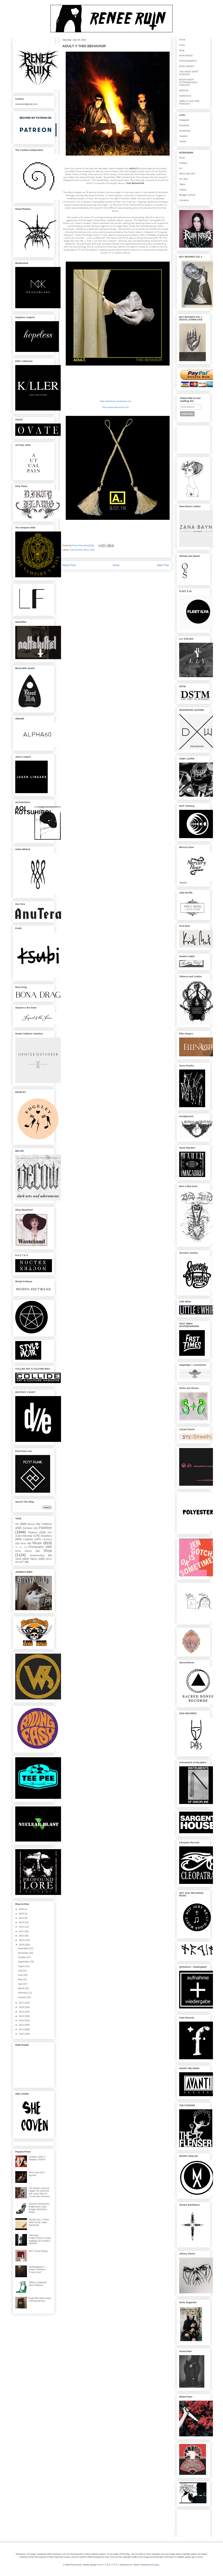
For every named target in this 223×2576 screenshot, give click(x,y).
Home (116, 565)
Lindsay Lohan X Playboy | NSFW (37, 2158)
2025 (22, 1913)
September (24, 1961)
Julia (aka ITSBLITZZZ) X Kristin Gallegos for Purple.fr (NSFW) (40, 2239)
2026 (22, 1909)
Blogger (155, 2564)
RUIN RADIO (23, 1551)
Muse (23, 1543)
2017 (22, 2002)
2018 (22, 1944)
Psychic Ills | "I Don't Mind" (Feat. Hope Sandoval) (39, 2222)
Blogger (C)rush (187, 195)
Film (50, 1532)
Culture (182, 189)
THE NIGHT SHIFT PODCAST (188, 73)
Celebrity (46, 1523)
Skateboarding (37, 1555)
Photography (36, 1546)
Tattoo (33, 1558)
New (92, 550)
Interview (26, 1535)
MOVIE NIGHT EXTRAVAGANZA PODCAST (188, 82)
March (21, 1988)
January (22, 1997)
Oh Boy (18, 1547)
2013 (22, 2020)
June (21, 1975)
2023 (22, 1922)
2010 (22, 2033)
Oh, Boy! (183, 179)
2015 (22, 2011)
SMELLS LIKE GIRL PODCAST (189, 102)
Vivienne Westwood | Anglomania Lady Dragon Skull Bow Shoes (39, 2208)
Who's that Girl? (187, 173)
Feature (32, 1532)
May (20, 1979)
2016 (22, 2007)
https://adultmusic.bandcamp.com (115, 401)
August (22, 1966)
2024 (22, 1918)
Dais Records (76, 550)
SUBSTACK (185, 96)
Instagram (184, 120)
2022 (22, 1926)
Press (182, 45)
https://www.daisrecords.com (115, 407)
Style (18, 1558)
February (23, 1992)
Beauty (31, 1524)
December (23, 1948)
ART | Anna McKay (38, 2251)
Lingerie (28, 1539)
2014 (22, 2016)
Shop (47, 1551)
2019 (22, 1940)
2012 (22, 2025)
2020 (22, 1935)
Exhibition (28, 1528)
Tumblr (182, 141)
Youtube (183, 136)
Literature (47, 1539)
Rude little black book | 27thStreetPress (40, 2299)
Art (17, 1523)
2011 (22, 2029)
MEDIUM (183, 90)
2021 (22, 1931)
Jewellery (46, 1535)
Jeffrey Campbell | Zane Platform (38, 2283)
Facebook (184, 125)
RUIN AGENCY (187, 66)
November (23, 1953)
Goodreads (184, 130)
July (20, 1970)
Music (86, 550)
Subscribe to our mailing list (190, 399)
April (20, 1984)
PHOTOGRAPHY (188, 61)
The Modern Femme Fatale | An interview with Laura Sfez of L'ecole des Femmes (39, 2192)
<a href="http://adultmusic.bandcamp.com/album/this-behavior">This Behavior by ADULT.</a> (115, 383)
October (22, 1957)
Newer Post (68, 565)
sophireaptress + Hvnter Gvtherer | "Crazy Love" (37, 2270)
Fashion (45, 1528)
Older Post (163, 565)
